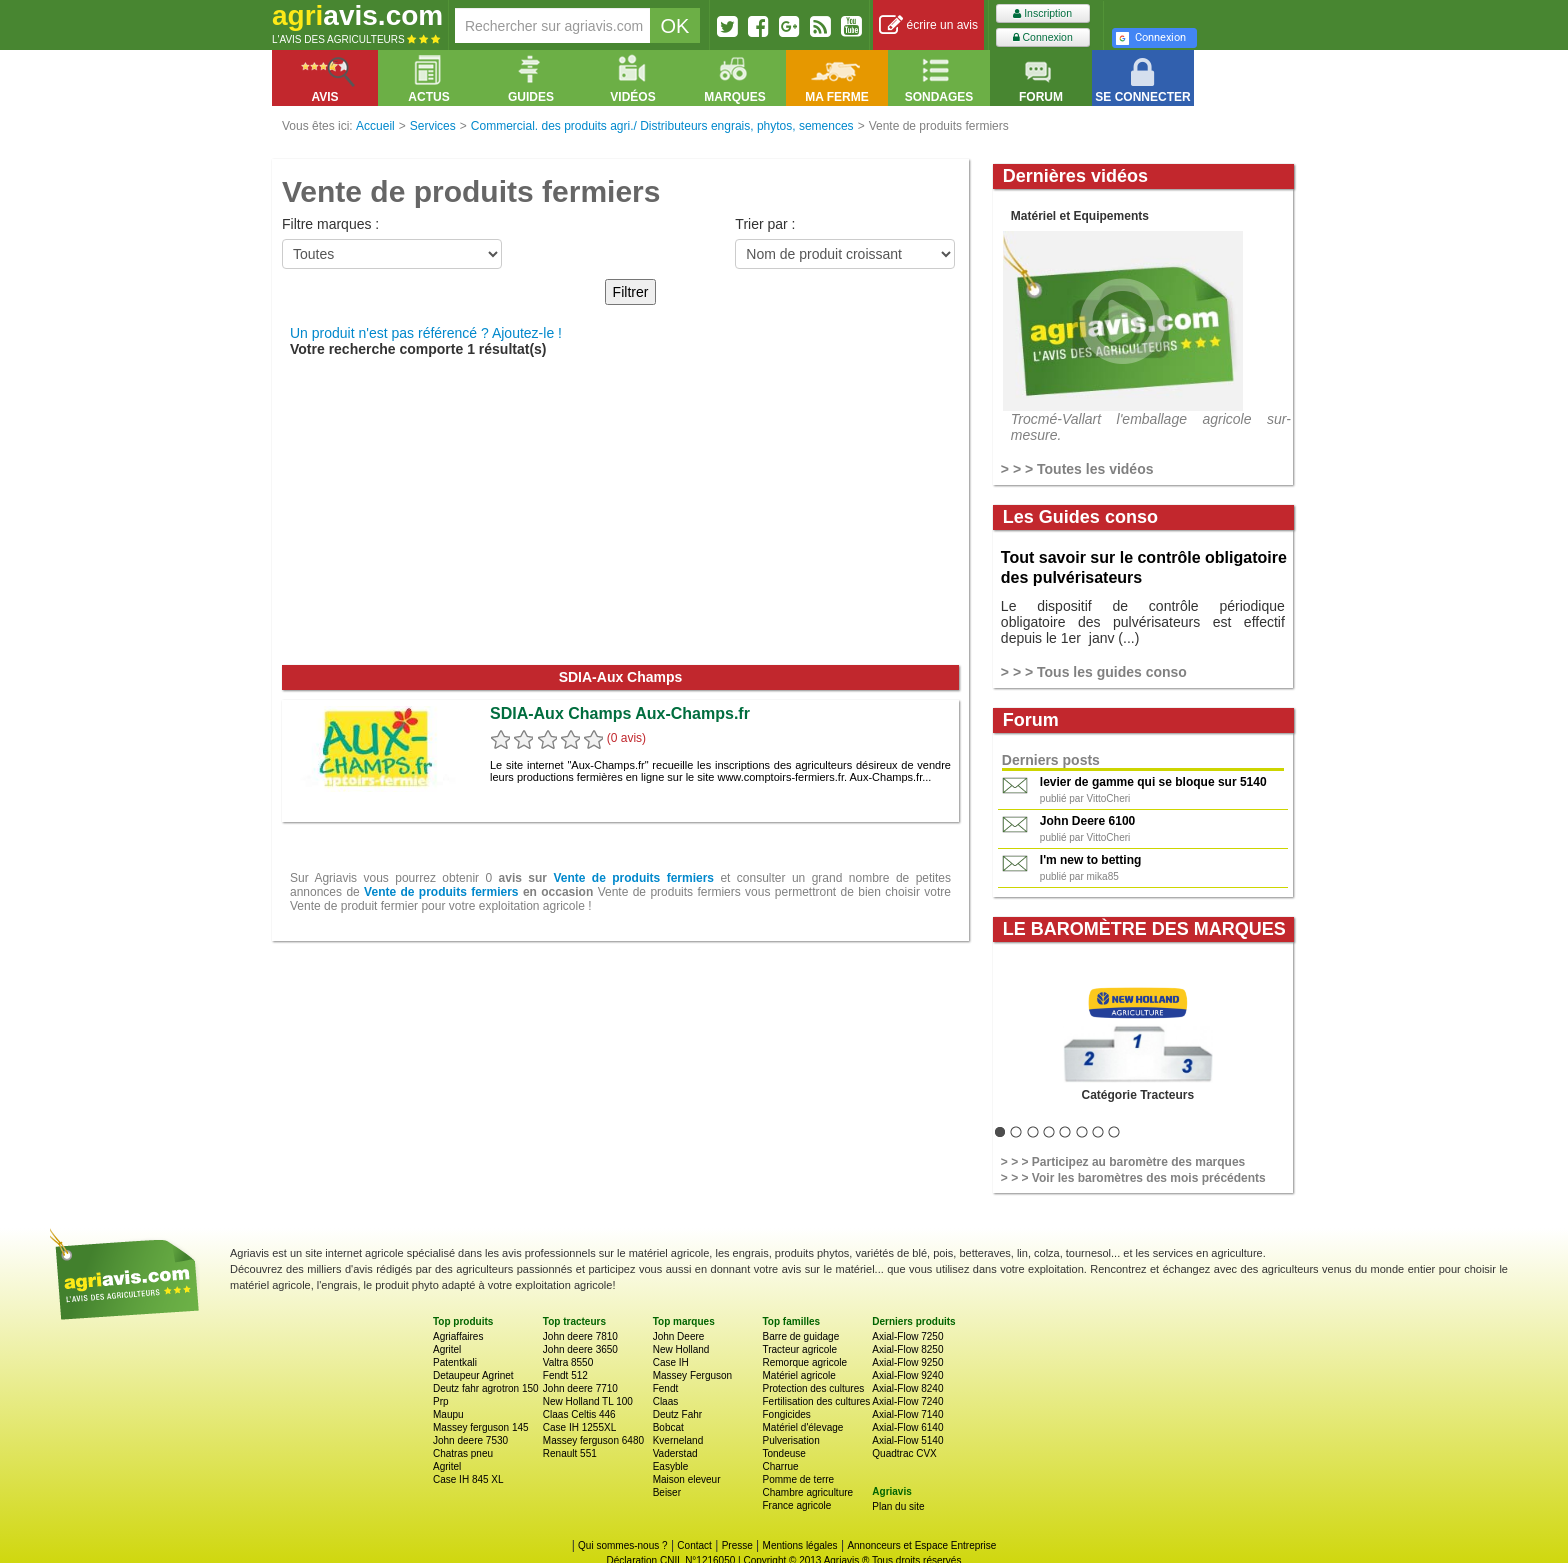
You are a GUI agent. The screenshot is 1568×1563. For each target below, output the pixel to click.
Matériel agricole (798, 1375)
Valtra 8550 (568, 1362)
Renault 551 (570, 1453)
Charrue (780, 1466)
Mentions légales (800, 1545)
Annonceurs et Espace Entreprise (921, 1545)
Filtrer (631, 292)
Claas (666, 1401)
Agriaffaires (458, 1336)
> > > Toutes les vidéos (1077, 469)
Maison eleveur (687, 1479)
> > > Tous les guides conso (1094, 672)
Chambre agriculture (807, 1492)
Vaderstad (675, 1453)
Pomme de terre (798, 1479)
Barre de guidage (800, 1336)
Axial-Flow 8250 (907, 1349)
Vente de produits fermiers (633, 878)
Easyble (671, 1466)
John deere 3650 (580, 1349)
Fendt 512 (565, 1375)
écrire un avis (928, 25)
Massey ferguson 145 (481, 1427)
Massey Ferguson (692, 1375)
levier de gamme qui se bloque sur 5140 (1153, 782)
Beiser (667, 1492)
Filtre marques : (330, 224)
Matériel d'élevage (802, 1427)
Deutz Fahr (677, 1414)
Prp (441, 1401)
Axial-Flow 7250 (907, 1336)
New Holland (681, 1349)
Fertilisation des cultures (816, 1401)
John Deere (679, 1336)
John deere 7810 (580, 1336)
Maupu (448, 1414)
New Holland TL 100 (588, 1401)
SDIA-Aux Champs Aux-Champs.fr (620, 713)
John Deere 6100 (1087, 821)
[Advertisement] (620, 515)
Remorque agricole (804, 1362)
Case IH (671, 1362)
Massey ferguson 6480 (593, 1440)
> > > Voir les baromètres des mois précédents (1133, 1178)
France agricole (796, 1505)
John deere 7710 (580, 1388)
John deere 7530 (470, 1440)
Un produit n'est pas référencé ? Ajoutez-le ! (426, 333)
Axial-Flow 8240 (907, 1388)
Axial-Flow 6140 (907, 1427)
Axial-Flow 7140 (907, 1414)
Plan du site (898, 1506)
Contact (694, 1545)
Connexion (1043, 37)
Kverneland (678, 1440)
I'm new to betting (1091, 860)
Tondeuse (783, 1453)
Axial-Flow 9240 (907, 1375)
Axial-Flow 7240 (907, 1401)
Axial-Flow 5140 (907, 1440)
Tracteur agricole (799, 1349)
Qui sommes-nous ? (622, 1545)
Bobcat (668, 1427)
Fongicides (786, 1414)
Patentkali (455, 1362)
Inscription (1042, 13)
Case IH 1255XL (579, 1427)
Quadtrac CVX (904, 1453)
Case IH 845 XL (468, 1479)
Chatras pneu (463, 1453)
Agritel (447, 1349)
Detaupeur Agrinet (473, 1375)
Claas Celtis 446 (579, 1414)
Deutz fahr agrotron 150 (486, 1388)
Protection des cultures (813, 1388)
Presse (737, 1545)
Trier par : (765, 224)
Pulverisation (790, 1440)
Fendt (666, 1388)
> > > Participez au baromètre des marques (1123, 1162)
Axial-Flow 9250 (907, 1362)
